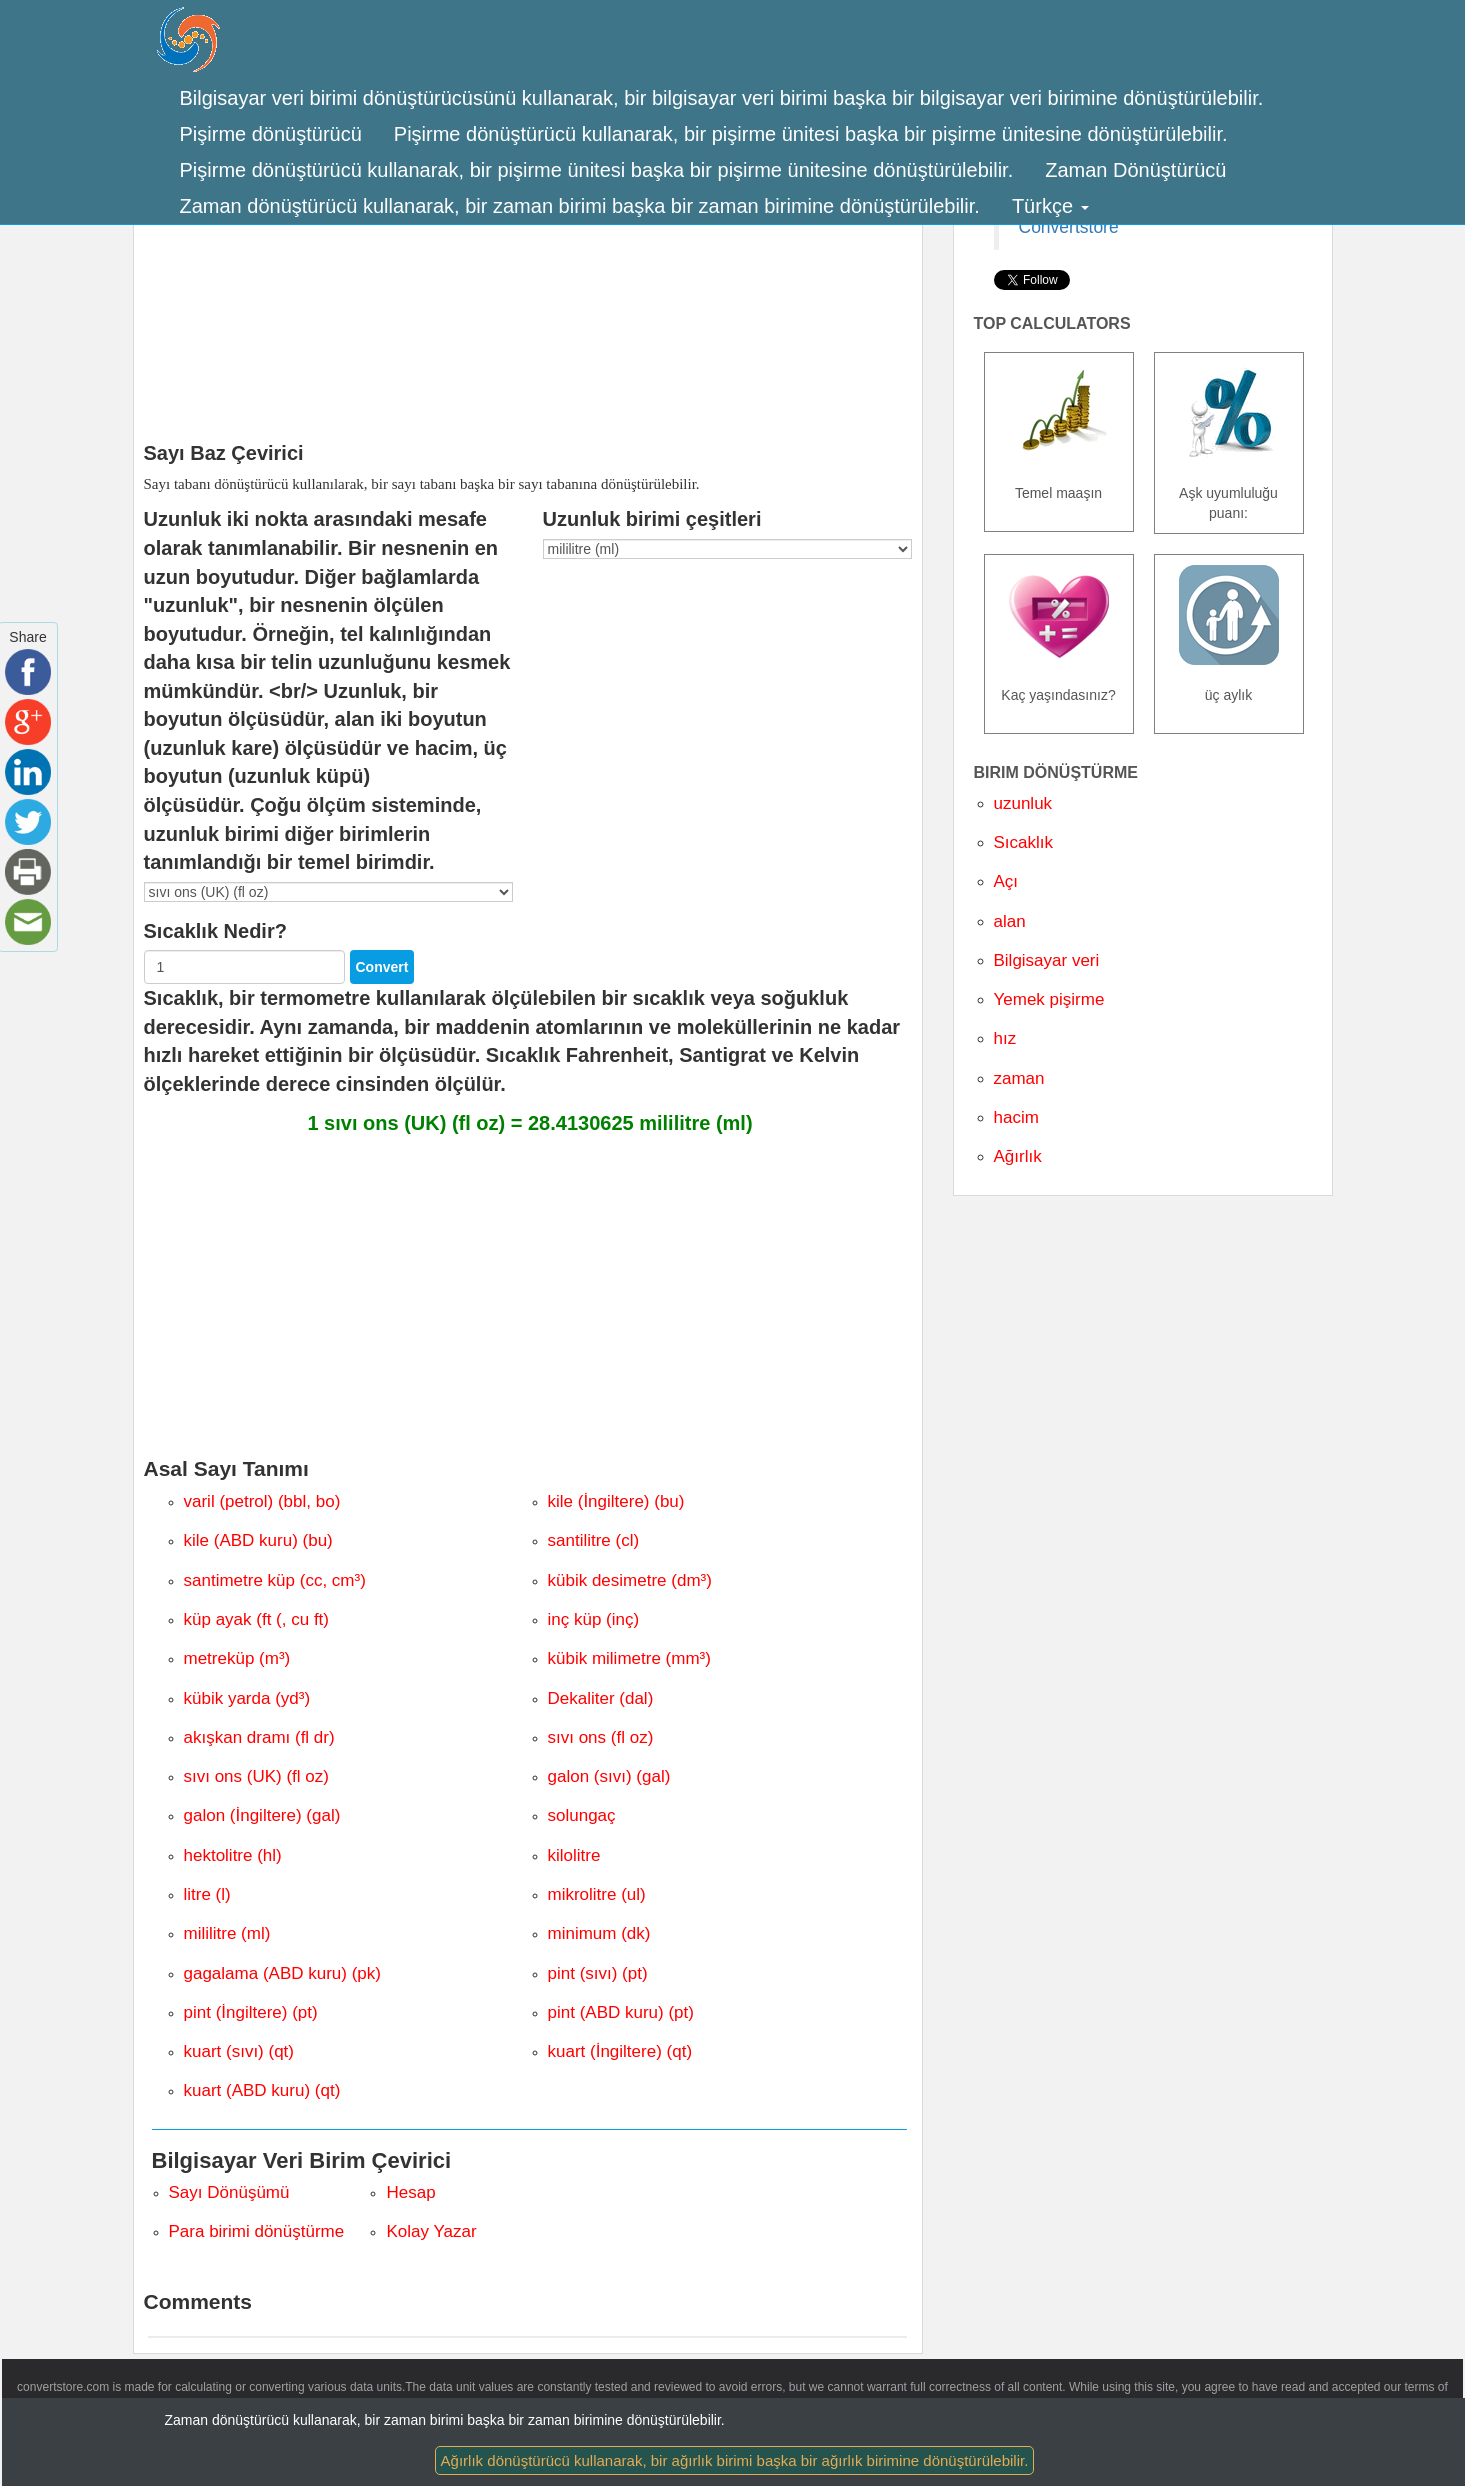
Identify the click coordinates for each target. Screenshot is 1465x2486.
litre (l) (207, 1894)
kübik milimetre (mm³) (629, 1658)
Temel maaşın (1058, 493)
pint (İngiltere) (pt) (251, 2012)
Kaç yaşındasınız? (1058, 695)
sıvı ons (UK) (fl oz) (256, 1776)
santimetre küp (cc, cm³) (275, 1580)
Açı (1006, 881)
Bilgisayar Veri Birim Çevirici (302, 2160)
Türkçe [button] (1050, 206)
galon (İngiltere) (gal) (262, 1815)
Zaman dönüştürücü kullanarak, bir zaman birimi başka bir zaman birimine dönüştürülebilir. (580, 206)
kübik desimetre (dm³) (630, 1580)
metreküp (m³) (237, 1658)
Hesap (410, 2192)
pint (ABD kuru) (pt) (621, 2012)
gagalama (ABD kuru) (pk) (282, 1973)
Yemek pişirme (1049, 999)
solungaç (582, 1815)
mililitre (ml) (227, 1933)
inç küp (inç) (594, 1619)
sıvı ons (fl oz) (601, 1737)
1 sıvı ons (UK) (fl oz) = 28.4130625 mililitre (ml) (529, 1123)
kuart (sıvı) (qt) (239, 2051)
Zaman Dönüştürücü (1135, 170)
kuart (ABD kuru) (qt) (262, 2090)
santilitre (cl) (594, 1540)
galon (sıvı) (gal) (609, 1776)
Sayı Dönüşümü (229, 2192)
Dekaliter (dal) (601, 1698)
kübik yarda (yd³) (247, 1698)
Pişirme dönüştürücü (271, 134)
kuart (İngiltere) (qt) (620, 2051)
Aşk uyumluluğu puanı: (1228, 503)
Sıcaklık (1024, 842)
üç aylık (1228, 695)
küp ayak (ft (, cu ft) (257, 1619)
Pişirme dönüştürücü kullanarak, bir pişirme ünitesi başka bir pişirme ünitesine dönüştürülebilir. (811, 134)
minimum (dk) (599, 1933)
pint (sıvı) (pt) (598, 1973)
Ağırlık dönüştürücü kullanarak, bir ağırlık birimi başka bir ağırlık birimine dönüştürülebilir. (735, 2460)
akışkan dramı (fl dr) (259, 1737)
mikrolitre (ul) (597, 1894)
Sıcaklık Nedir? (215, 931)
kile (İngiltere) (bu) (616, 1501)
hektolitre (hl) (233, 1855)
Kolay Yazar (431, 2231)
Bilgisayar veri (1047, 960)
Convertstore (1069, 227)
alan (1010, 921)
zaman (1019, 1078)
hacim (1016, 1117)
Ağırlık (1018, 1156)
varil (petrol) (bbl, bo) (262, 1501)
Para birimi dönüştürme (257, 2231)
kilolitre (574, 1855)
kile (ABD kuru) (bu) (258, 1540)
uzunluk (1023, 803)
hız (1005, 1038)
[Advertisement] (528, 282)
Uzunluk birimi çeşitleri (652, 519)
